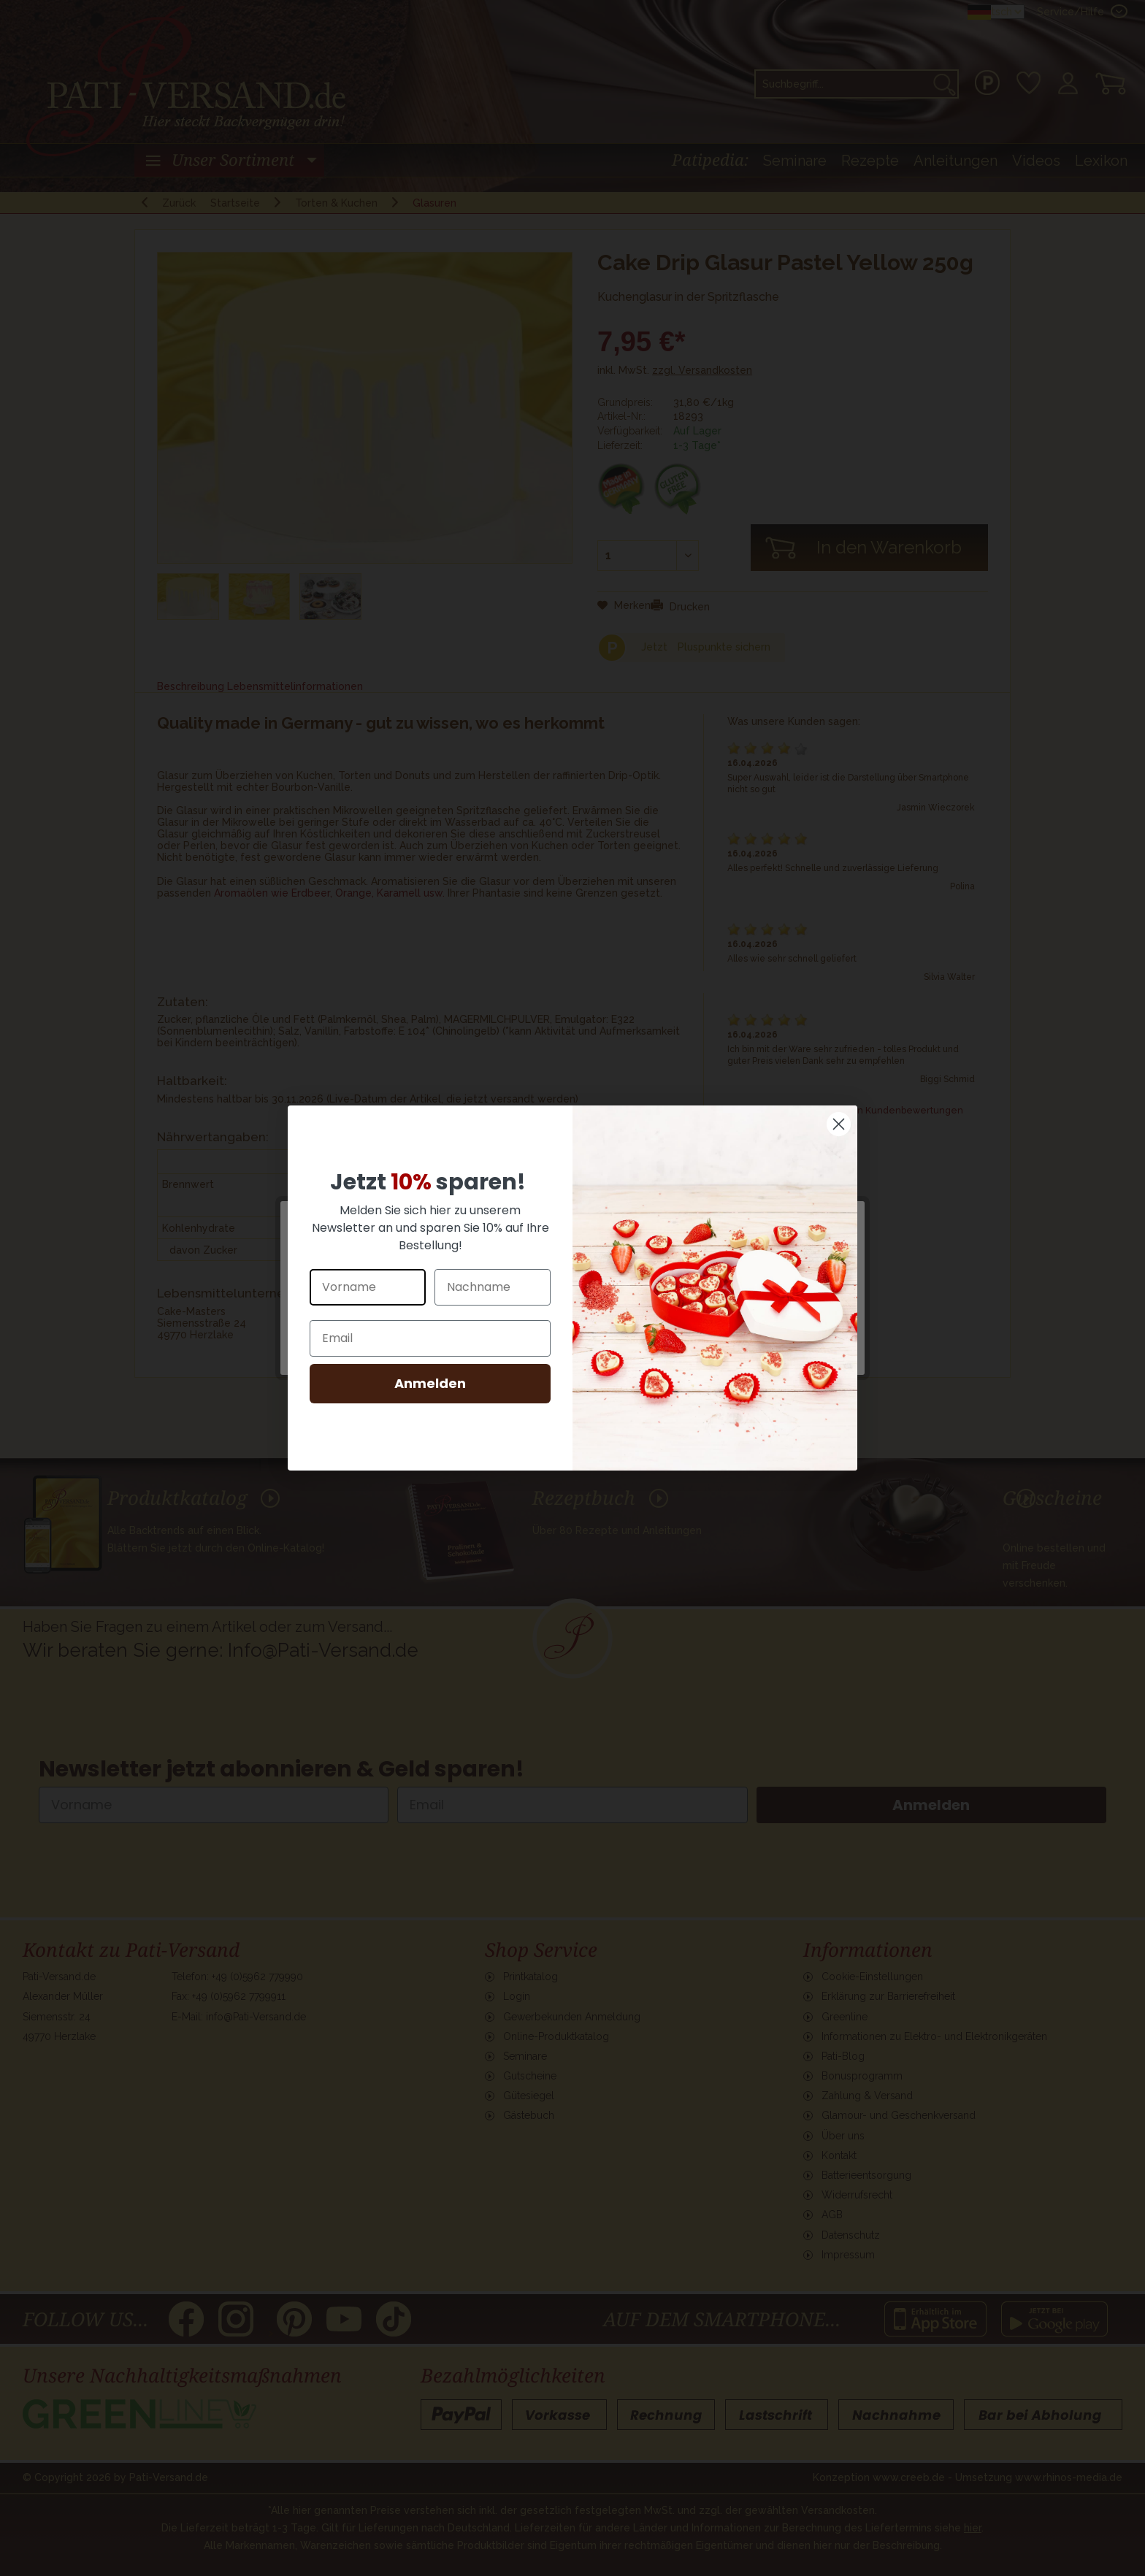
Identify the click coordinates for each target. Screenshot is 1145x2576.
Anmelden (430, 1383)
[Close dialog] (838, 1124)
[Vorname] (368, 1287)
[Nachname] (492, 1287)
